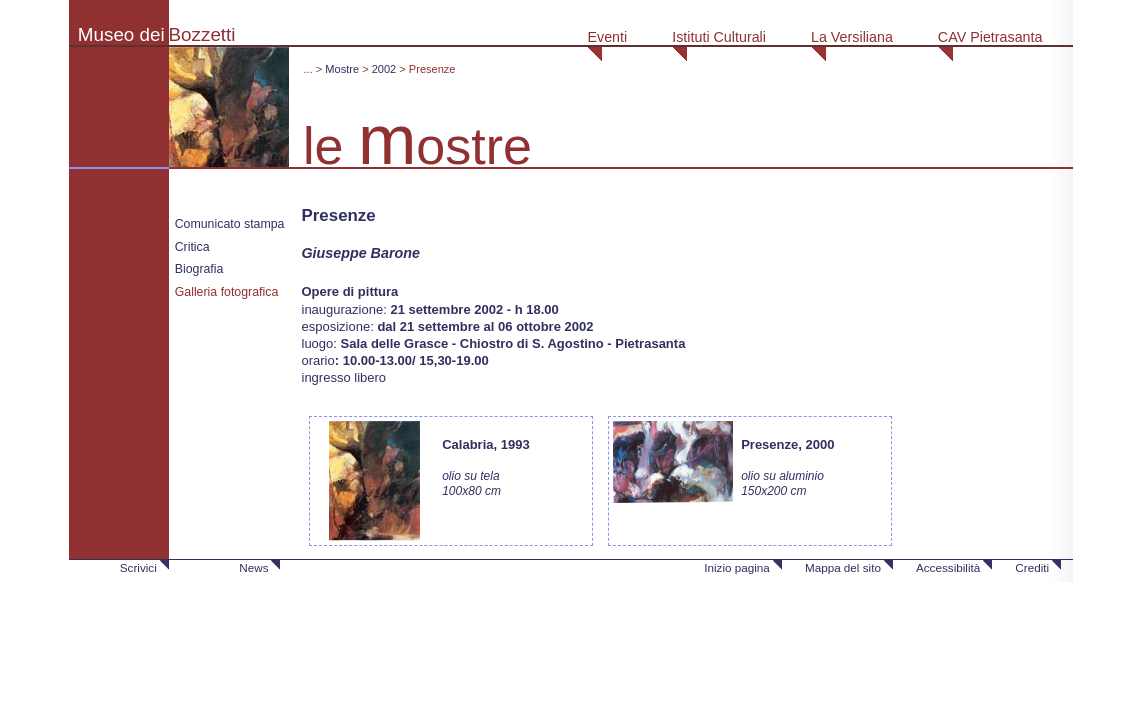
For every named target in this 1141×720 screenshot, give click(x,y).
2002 (384, 69)
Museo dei (121, 34)
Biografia (199, 269)
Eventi (607, 37)
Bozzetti (202, 34)
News (253, 567)
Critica (192, 247)
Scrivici (138, 567)
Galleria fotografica (227, 292)
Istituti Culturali (719, 37)
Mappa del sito (843, 567)
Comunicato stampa (230, 224)
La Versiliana (852, 37)
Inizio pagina (737, 567)
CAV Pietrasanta (990, 37)
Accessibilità (948, 567)
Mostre (342, 69)
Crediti (1032, 567)
